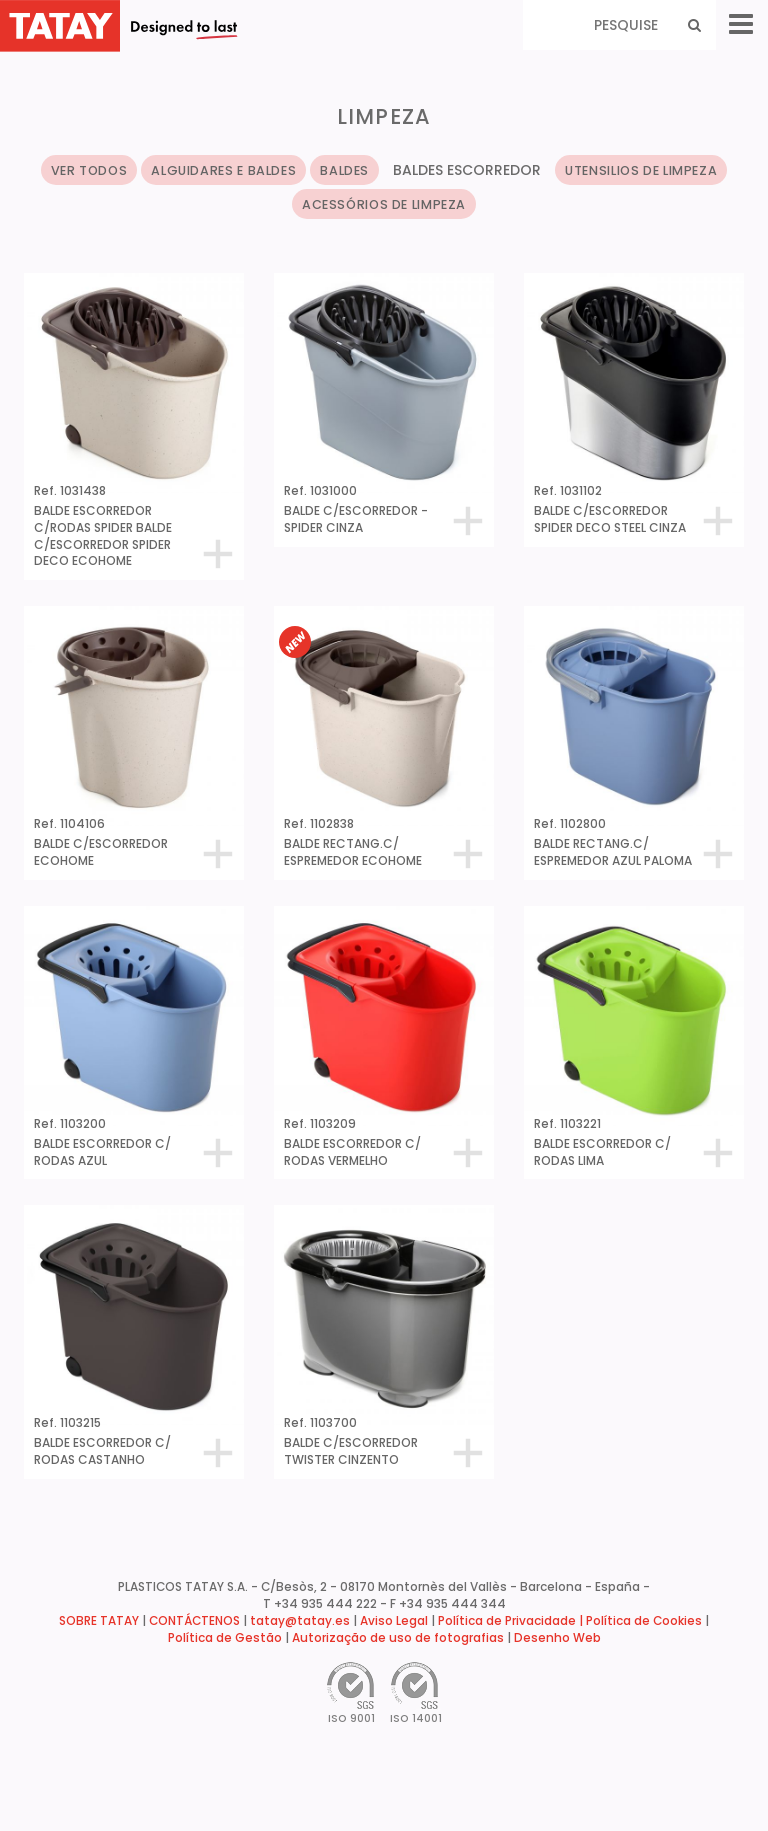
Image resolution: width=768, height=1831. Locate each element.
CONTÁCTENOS (194, 1621)
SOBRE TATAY (99, 1621)
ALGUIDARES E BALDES (223, 170)
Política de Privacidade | (512, 1621)
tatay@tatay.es (300, 1621)
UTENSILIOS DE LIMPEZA (641, 170)
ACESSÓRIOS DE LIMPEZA (384, 204)
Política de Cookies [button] (644, 1621)
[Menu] (741, 24)
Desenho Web (557, 1638)
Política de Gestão (225, 1638)
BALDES (344, 170)
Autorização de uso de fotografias (398, 1638)
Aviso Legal (394, 1621)
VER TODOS (89, 170)
